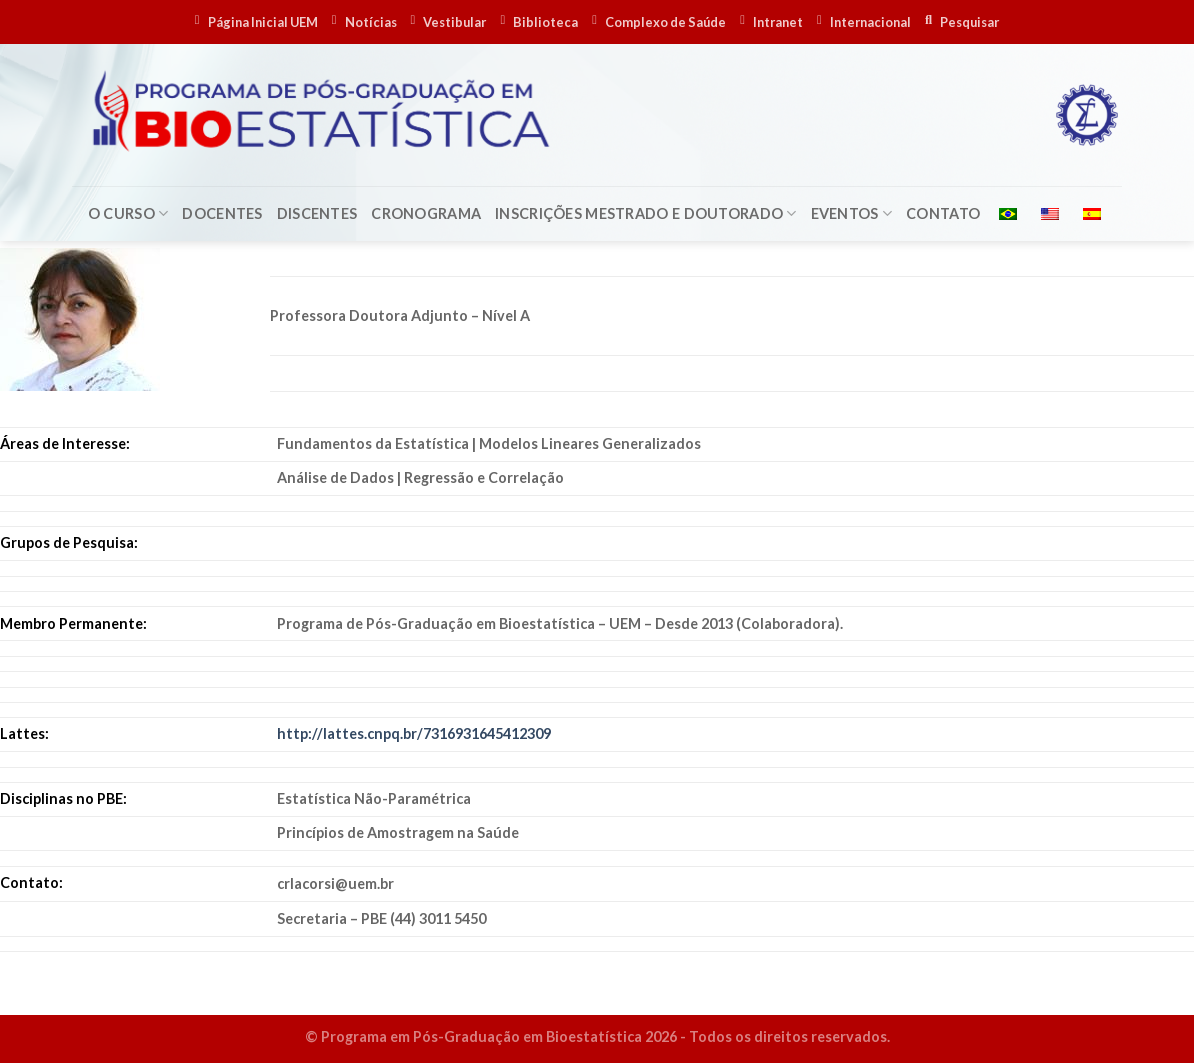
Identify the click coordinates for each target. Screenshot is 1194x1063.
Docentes (222, 213)
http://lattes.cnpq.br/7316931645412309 (414, 733)
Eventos (852, 213)
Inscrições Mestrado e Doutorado (645, 213)
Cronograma (426, 213)
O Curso (128, 213)
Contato (943, 213)
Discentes (317, 213)
